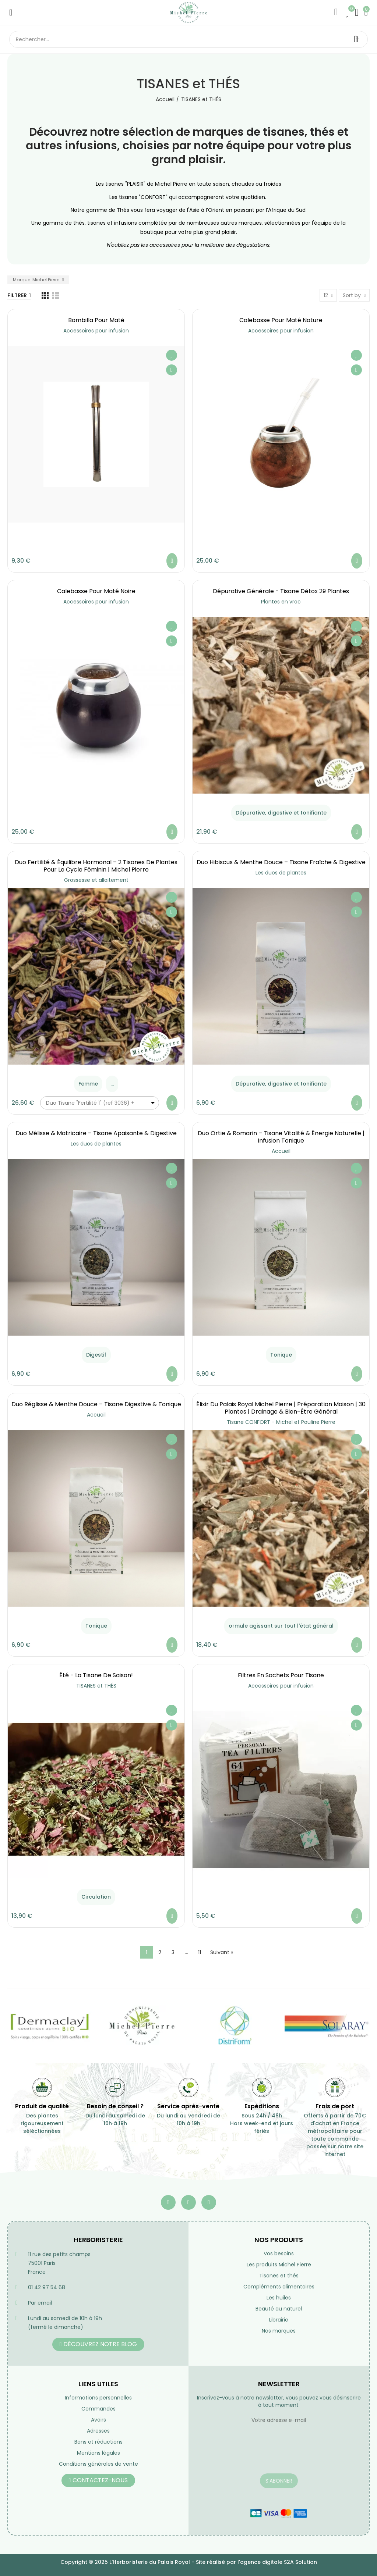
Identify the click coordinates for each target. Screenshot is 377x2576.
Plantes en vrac (281, 601)
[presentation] (252, 2455)
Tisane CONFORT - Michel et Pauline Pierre (281, 1422)
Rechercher (356, 39)
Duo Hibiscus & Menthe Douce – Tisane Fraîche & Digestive (281, 862)
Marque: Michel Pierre (36, 280)
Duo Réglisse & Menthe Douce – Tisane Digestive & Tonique (96, 1404)
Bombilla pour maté (96, 320)
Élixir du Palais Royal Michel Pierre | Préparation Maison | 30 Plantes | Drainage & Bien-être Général (281, 1408)
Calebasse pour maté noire (96, 591)
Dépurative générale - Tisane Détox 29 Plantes (281, 591)
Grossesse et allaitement (96, 880)
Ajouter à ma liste (171, 355)
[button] (98, 2344)
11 (199, 1952)
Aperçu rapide (171, 369)
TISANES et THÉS (96, 1685)
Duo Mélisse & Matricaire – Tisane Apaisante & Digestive (96, 1133)
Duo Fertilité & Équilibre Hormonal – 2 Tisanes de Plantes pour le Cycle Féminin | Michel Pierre (96, 866)
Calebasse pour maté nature (281, 320)
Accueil (281, 1151)
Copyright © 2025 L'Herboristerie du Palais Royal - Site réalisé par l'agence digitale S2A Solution (188, 2562)
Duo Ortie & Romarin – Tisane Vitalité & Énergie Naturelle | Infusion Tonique (281, 1137)
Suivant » (221, 1952)
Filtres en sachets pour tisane (281, 1675)
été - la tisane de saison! (96, 1675)
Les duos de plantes (281, 872)
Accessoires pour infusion (96, 330)
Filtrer (17, 295)
